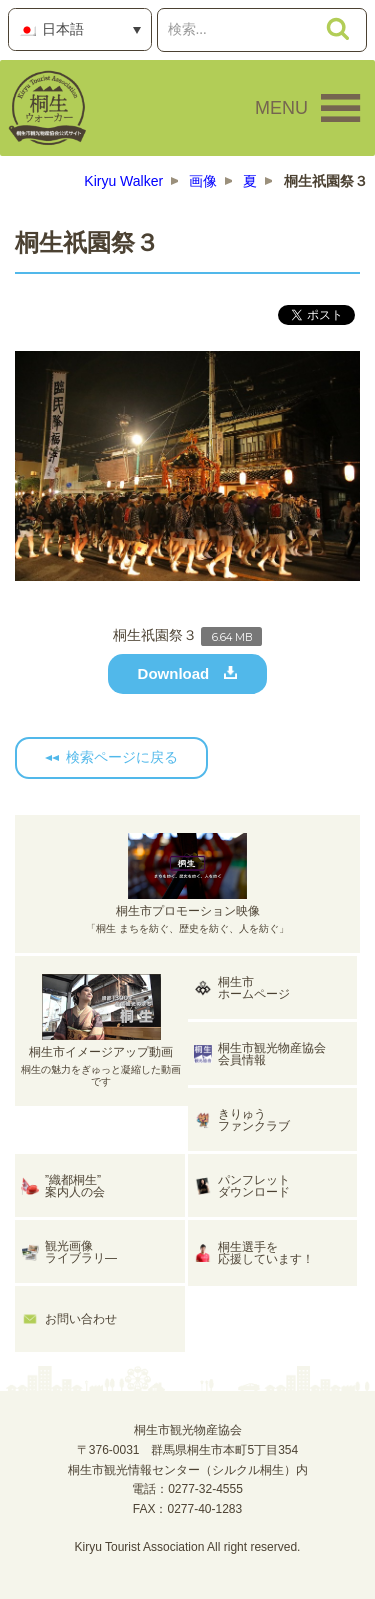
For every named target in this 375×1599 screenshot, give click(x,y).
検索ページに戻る (122, 757)
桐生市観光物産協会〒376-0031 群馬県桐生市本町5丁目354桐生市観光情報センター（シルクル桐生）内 (188, 1450)
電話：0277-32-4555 (187, 1489)
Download (174, 673)
